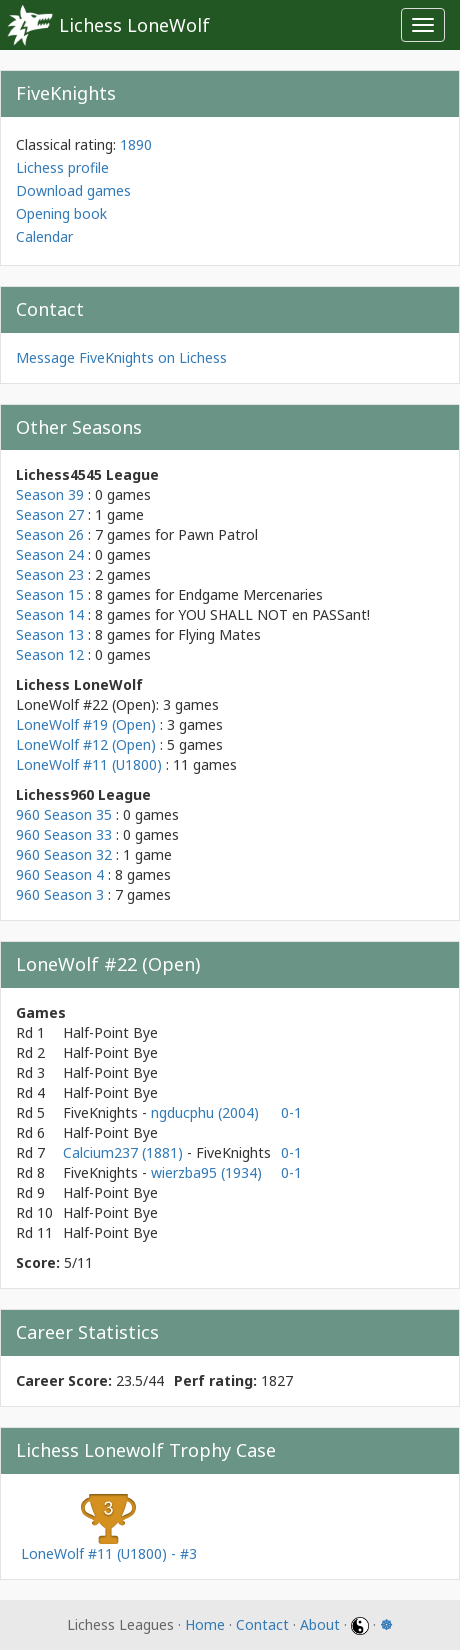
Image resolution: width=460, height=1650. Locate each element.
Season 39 (50, 494)
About (320, 1624)
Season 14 (50, 614)
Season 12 (50, 654)
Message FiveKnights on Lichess (121, 357)
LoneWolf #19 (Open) (86, 724)
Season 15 (50, 594)
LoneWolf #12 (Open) (86, 744)
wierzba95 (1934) (206, 1172)
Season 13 (50, 634)
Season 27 (50, 514)
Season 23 (50, 574)
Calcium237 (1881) (125, 1152)
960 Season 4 (60, 874)
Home (205, 1624)
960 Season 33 (64, 834)
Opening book (61, 213)
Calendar (44, 236)
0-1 (291, 1112)
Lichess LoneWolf (134, 25)
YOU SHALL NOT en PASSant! (274, 614)
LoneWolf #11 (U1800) (89, 764)
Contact (262, 1624)
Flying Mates (219, 634)
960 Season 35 (64, 814)
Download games (73, 190)
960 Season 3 (60, 894)
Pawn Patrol (218, 534)
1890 (136, 144)
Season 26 (50, 534)
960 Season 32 (64, 854)
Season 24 (50, 554)
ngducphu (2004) (205, 1112)
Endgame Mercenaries (250, 594)
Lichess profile (62, 167)
